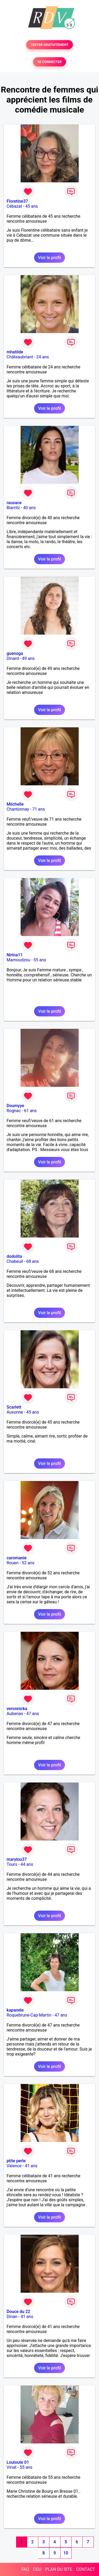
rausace (14, 502)
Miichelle (15, 804)
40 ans (29, 507)
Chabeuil (15, 1261)
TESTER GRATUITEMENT (49, 45)
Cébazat (14, 206)
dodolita (14, 1256)
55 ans (40, 959)
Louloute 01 (18, 2462)
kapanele (15, 2010)
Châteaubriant (20, 356)
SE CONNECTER (49, 62)
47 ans (32, 1713)
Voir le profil (49, 257)
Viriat (11, 2467)
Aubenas (15, 1713)
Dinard (13, 658)
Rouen (12, 1562)
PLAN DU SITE (58, 2569)
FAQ (25, 2569)
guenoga (15, 653)
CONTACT (85, 2569)
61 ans (30, 1110)
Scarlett (14, 1407)
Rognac (14, 1110)
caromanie (17, 1557)
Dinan (12, 2316)
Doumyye (15, 1105)
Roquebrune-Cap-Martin (29, 2015)
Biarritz (13, 507)
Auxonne (15, 1412)
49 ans (28, 658)
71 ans (38, 809)
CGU (37, 2569)
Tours (12, 1864)
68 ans (32, 1261)
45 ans (31, 206)
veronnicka (17, 1708)
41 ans (31, 2165)
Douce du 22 (18, 2311)
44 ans (27, 1864)
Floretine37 (17, 201)
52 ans (28, 1562)
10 (65, 2552)
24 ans (42, 356)
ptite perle (16, 2160)
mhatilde (15, 351)
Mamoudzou (18, 959)
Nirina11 (15, 954)
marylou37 (17, 1859)
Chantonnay (18, 809)
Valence (14, 2165)
